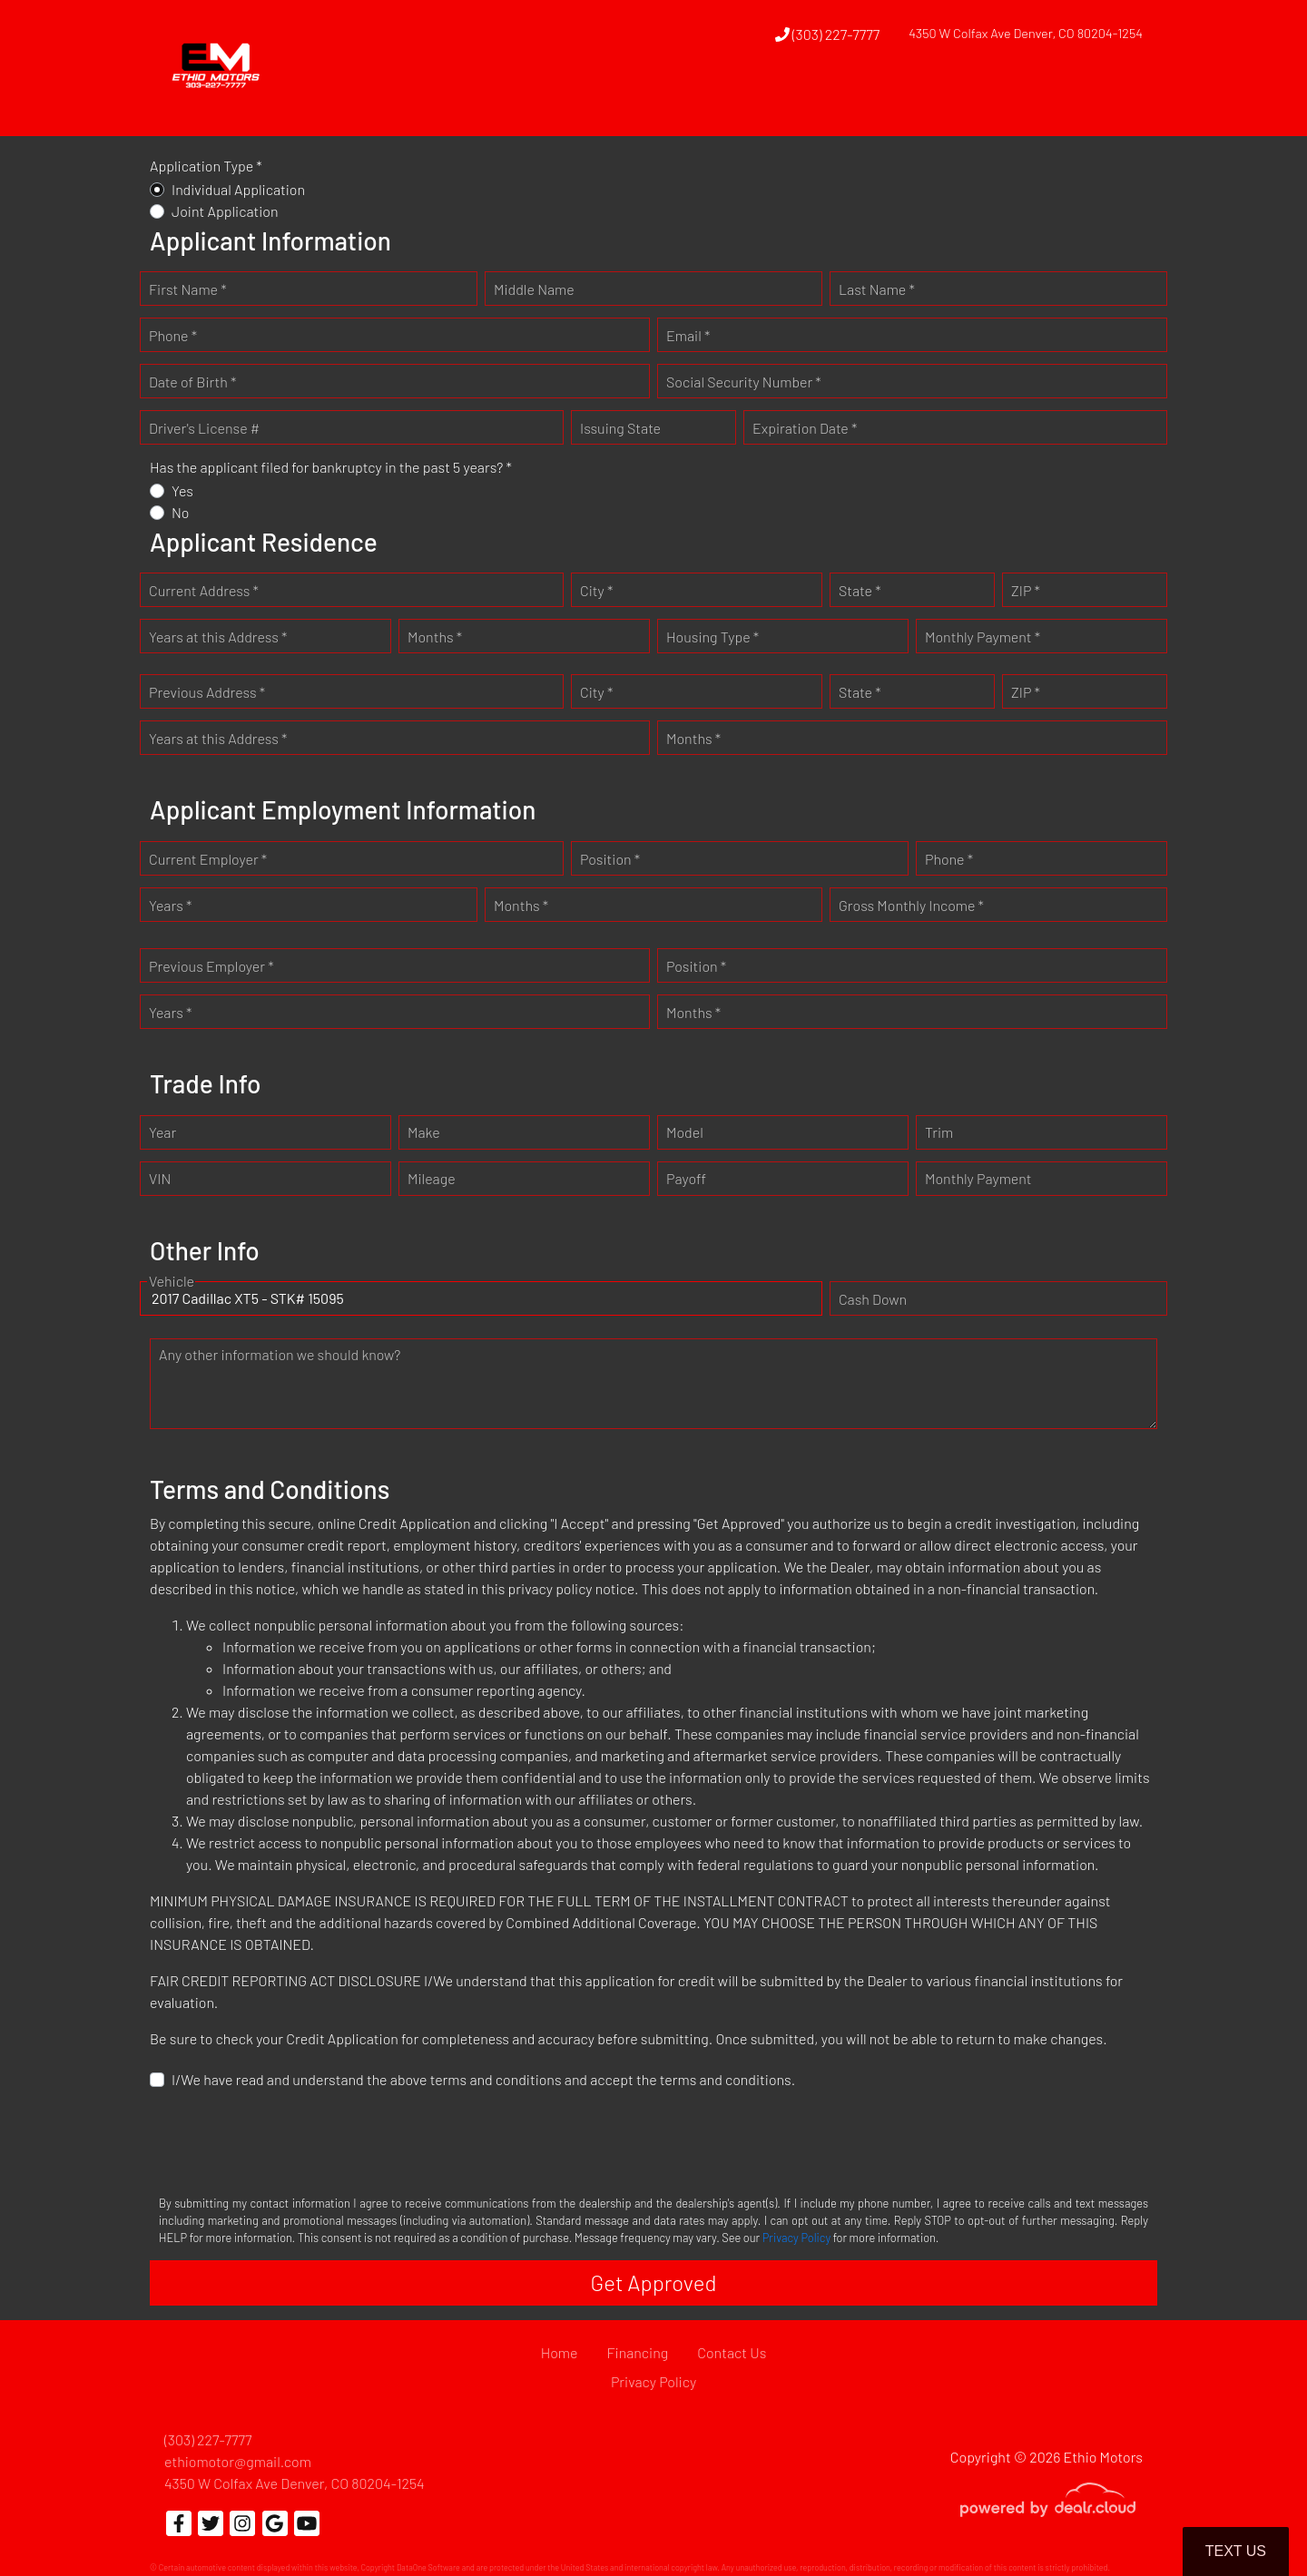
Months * (435, 636)
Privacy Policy (796, 2237)
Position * (610, 858)
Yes (182, 490)
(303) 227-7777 (827, 34)
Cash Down (873, 1299)
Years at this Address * (218, 636)
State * (860, 590)
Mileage (432, 1178)
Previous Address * (207, 691)
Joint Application (225, 211)
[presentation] (288, 2140)
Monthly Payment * (982, 636)
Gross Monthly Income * (911, 905)
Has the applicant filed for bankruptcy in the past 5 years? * (331, 466)
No (181, 512)
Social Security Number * (743, 381)
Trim (939, 1132)
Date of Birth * (192, 381)
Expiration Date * (804, 427)
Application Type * (206, 165)
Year (162, 1132)
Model (684, 1132)
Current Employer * (208, 858)
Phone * (173, 335)
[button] (769, 102)
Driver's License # (204, 427)
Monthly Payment (978, 1178)
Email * (688, 335)
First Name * (188, 289)
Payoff (686, 1178)
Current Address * (204, 590)
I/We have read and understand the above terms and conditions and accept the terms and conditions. (483, 2079)
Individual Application (238, 189)
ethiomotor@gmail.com (237, 2461)
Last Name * (877, 289)
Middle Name (534, 289)
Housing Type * (712, 636)
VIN (160, 1178)
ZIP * (1025, 590)
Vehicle (171, 1280)
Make (424, 1132)
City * (596, 590)
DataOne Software (428, 2567)
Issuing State (620, 427)
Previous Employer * (211, 966)
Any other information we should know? (279, 1354)
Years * (170, 905)
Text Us (1235, 2551)
